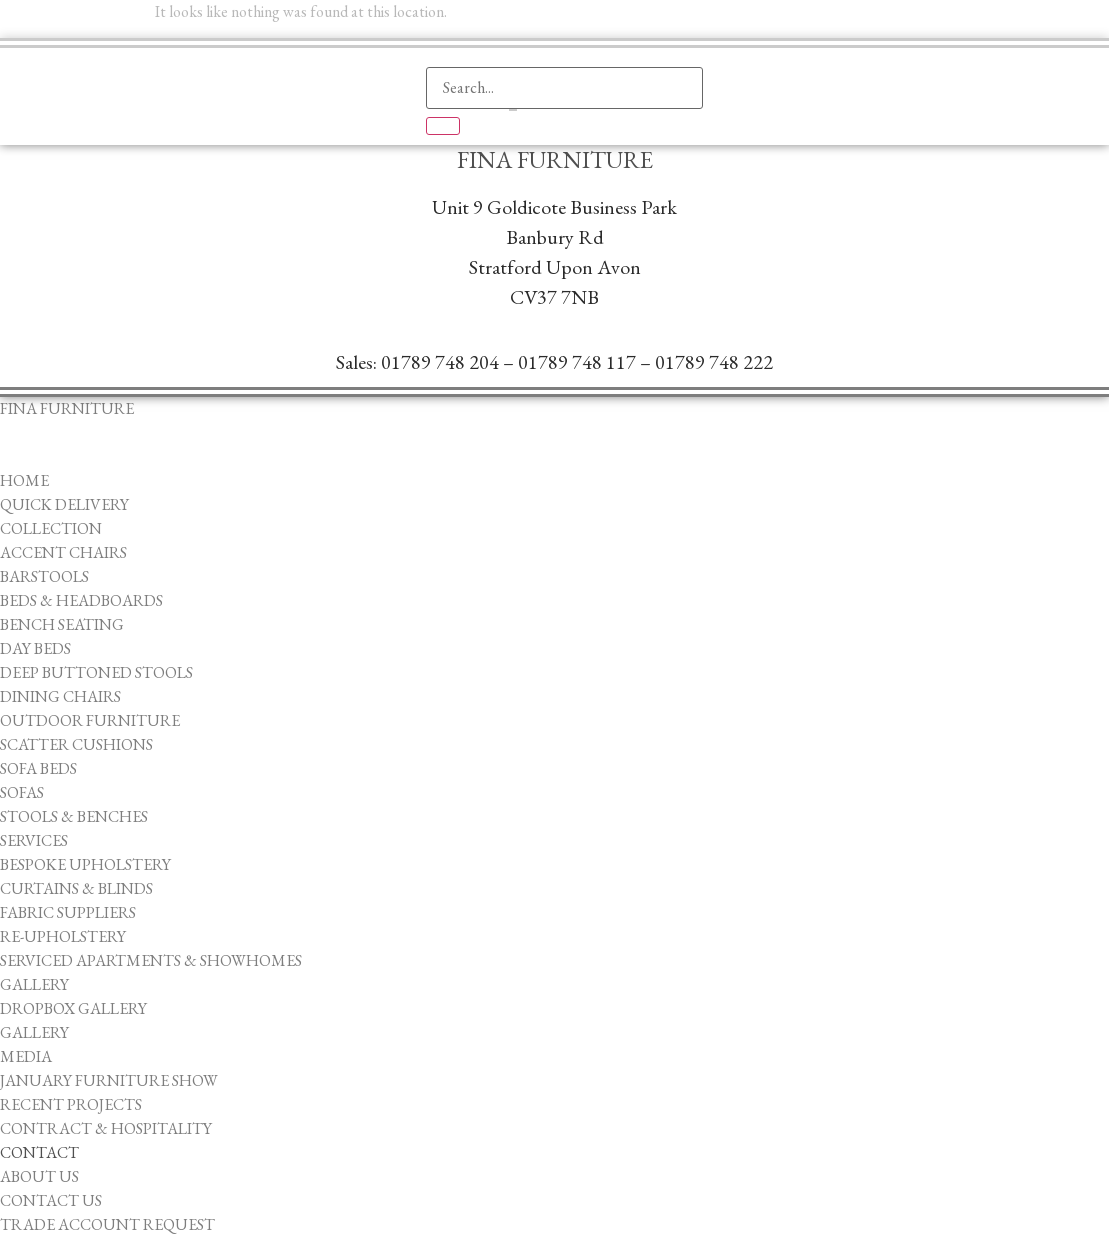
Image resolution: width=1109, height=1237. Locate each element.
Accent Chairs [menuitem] (63, 552)
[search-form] (564, 88)
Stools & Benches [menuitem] (74, 816)
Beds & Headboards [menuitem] (81, 600)
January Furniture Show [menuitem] (109, 1080)
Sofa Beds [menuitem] (38, 768)
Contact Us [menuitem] (51, 1200)
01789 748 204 (440, 362)
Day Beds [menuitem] (35, 648)
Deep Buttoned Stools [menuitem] (96, 672)
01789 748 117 (577, 362)
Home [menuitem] (24, 480)
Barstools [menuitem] (44, 576)
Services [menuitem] (34, 840)
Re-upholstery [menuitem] (63, 936)
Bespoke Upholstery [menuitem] (85, 864)
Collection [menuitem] (51, 528)
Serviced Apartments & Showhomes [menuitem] (151, 960)
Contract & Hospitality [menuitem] (106, 1128)
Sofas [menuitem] (22, 792)
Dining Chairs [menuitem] (60, 696)
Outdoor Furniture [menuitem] (90, 720)
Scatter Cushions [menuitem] (76, 744)
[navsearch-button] (451, 35)
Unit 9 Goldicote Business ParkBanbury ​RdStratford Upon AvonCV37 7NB (554, 252)
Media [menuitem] (26, 1056)
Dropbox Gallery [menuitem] (73, 1008)
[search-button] (443, 126)
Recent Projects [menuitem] (71, 1104)
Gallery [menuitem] (34, 984)
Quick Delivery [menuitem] (64, 504)
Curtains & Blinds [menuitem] (76, 888)
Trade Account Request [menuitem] (107, 1224)
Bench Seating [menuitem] (62, 624)
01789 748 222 (714, 362)
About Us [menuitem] (39, 1176)
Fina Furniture (555, 160)
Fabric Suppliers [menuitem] (68, 912)
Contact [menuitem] (39, 1152)
